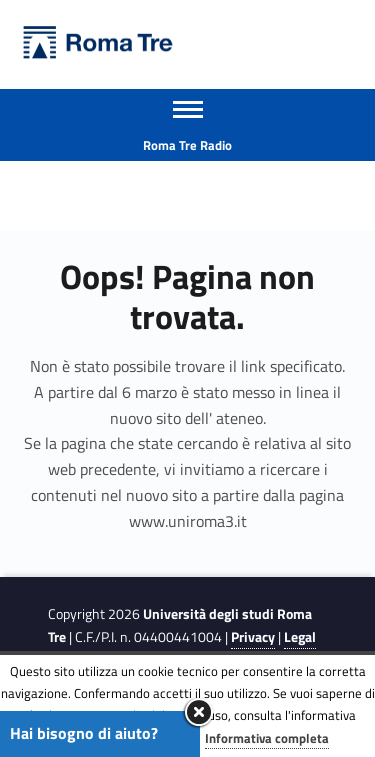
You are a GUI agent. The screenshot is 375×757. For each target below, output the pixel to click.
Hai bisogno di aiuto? (84, 733)
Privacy (253, 637)
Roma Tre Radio (187, 145)
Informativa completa (267, 738)
